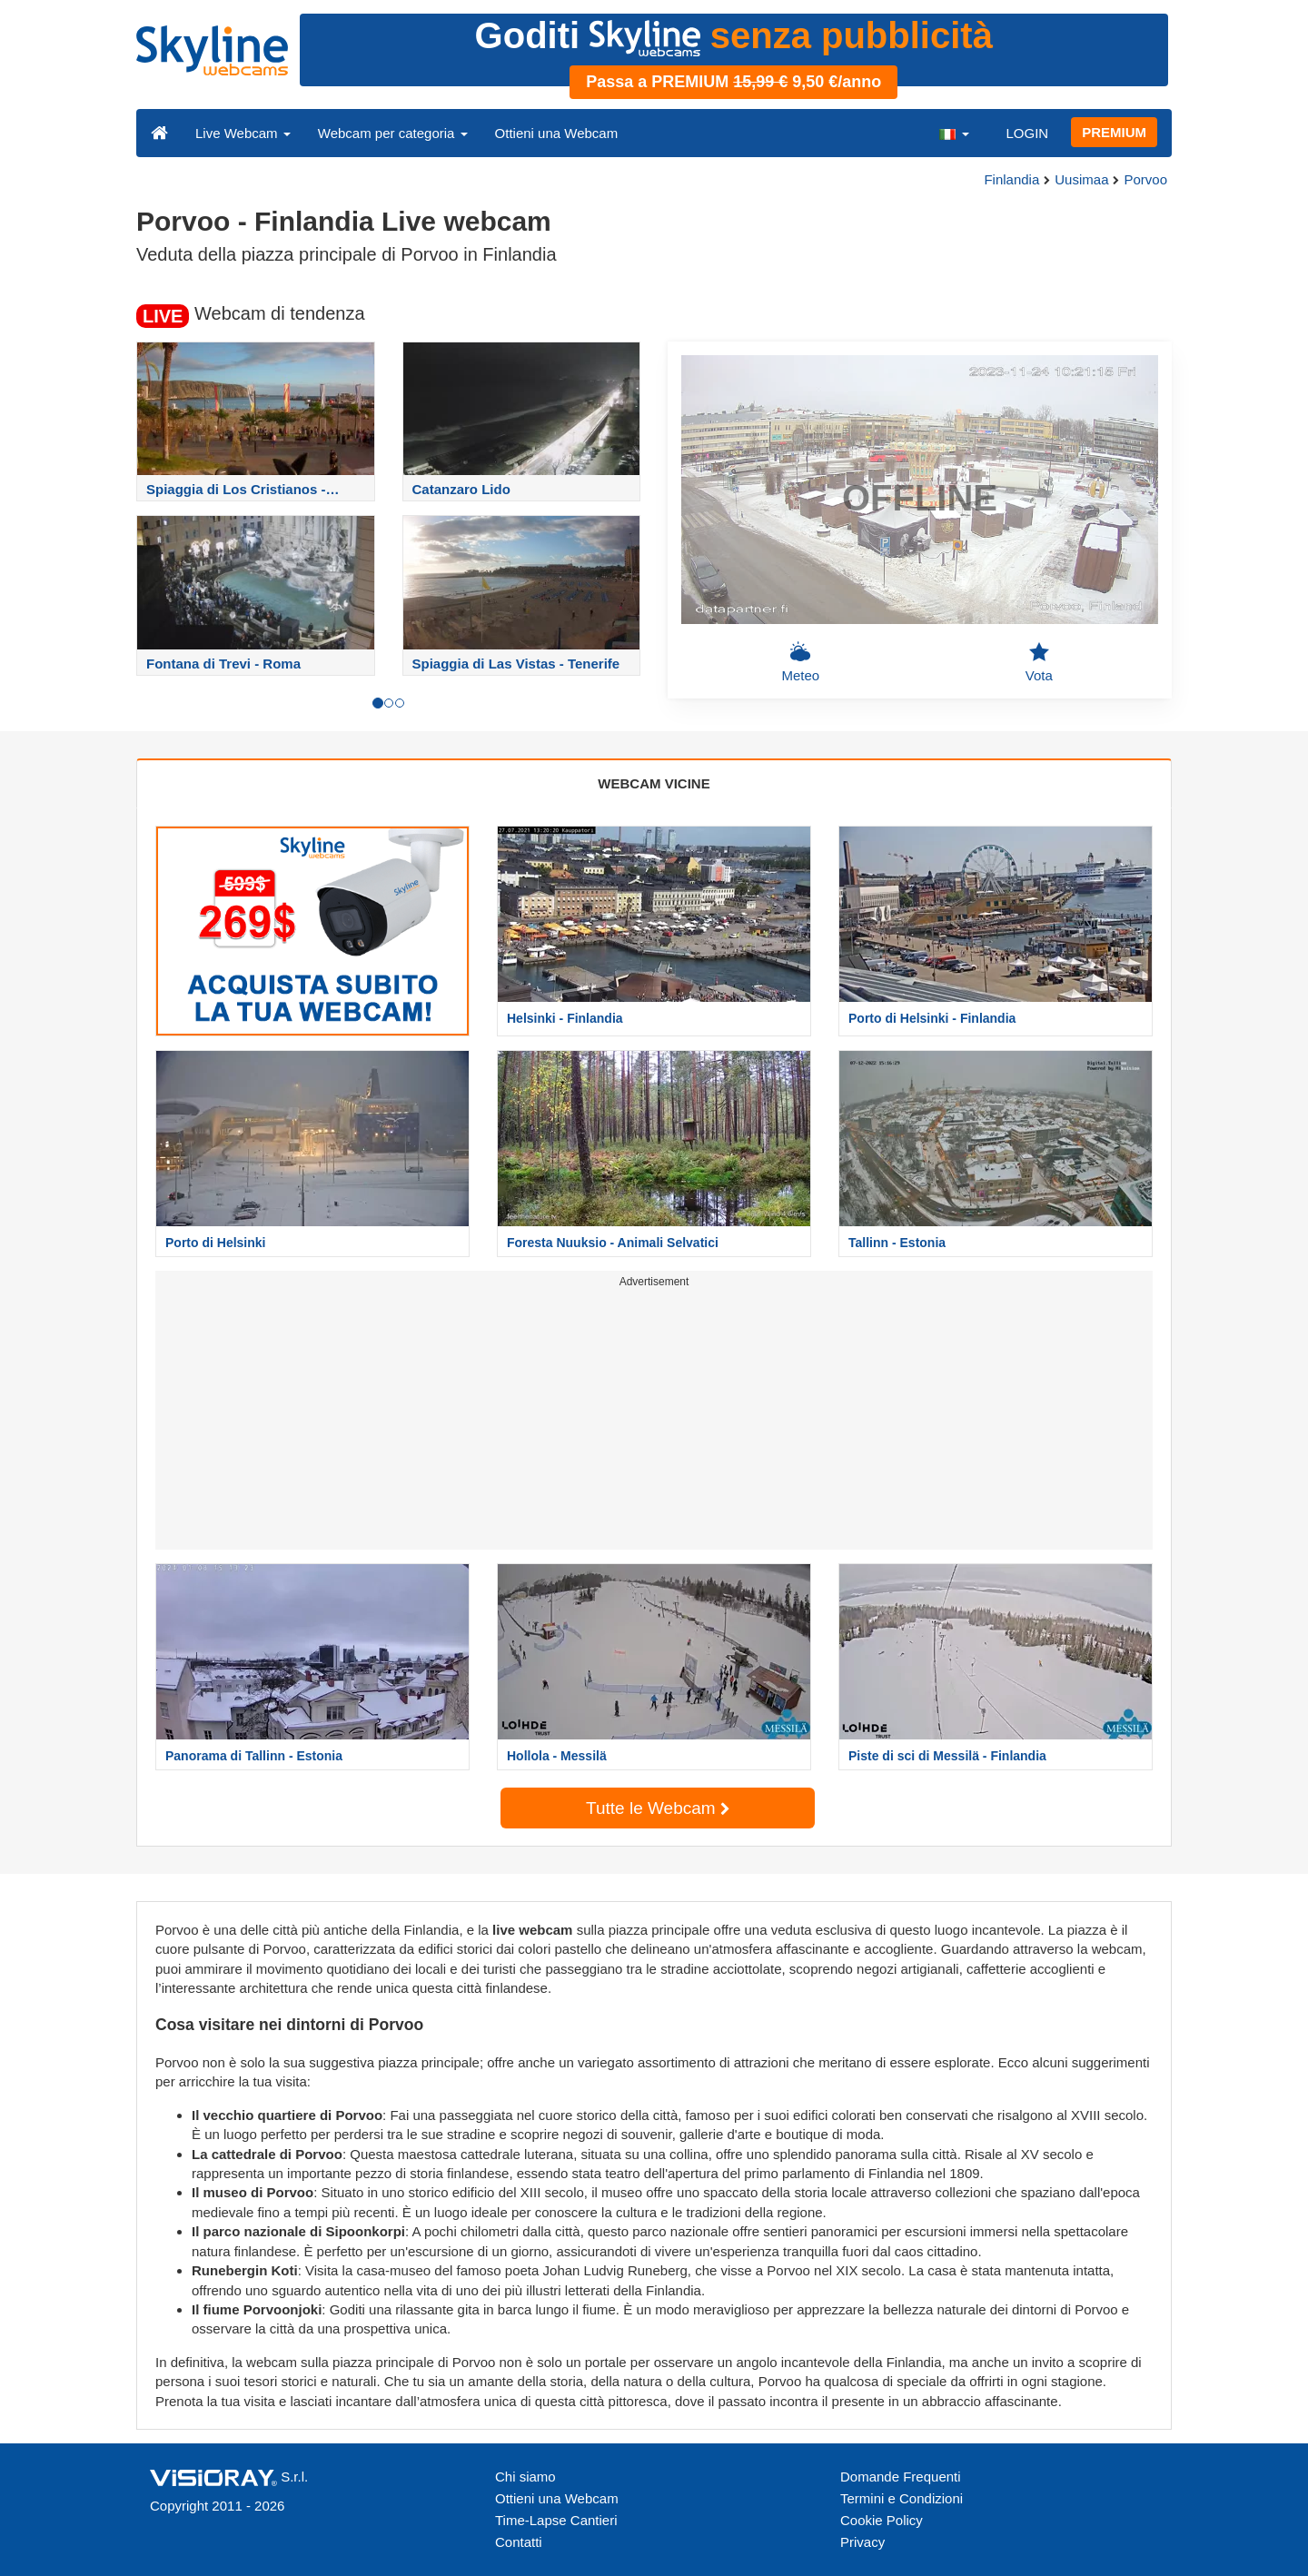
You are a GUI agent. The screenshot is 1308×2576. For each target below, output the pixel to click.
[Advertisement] (654, 1422)
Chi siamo (525, 2476)
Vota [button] (1039, 662)
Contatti (518, 2542)
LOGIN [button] (1027, 133)
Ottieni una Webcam (557, 133)
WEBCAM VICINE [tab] (653, 783)
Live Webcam (243, 133)
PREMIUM (1114, 132)
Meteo (800, 662)
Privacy (862, 2542)
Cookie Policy (881, 2520)
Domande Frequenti (900, 2476)
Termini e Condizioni (901, 2498)
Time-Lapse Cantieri (556, 2520)
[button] (954, 132)
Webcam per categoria (393, 133)
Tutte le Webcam (657, 1808)
